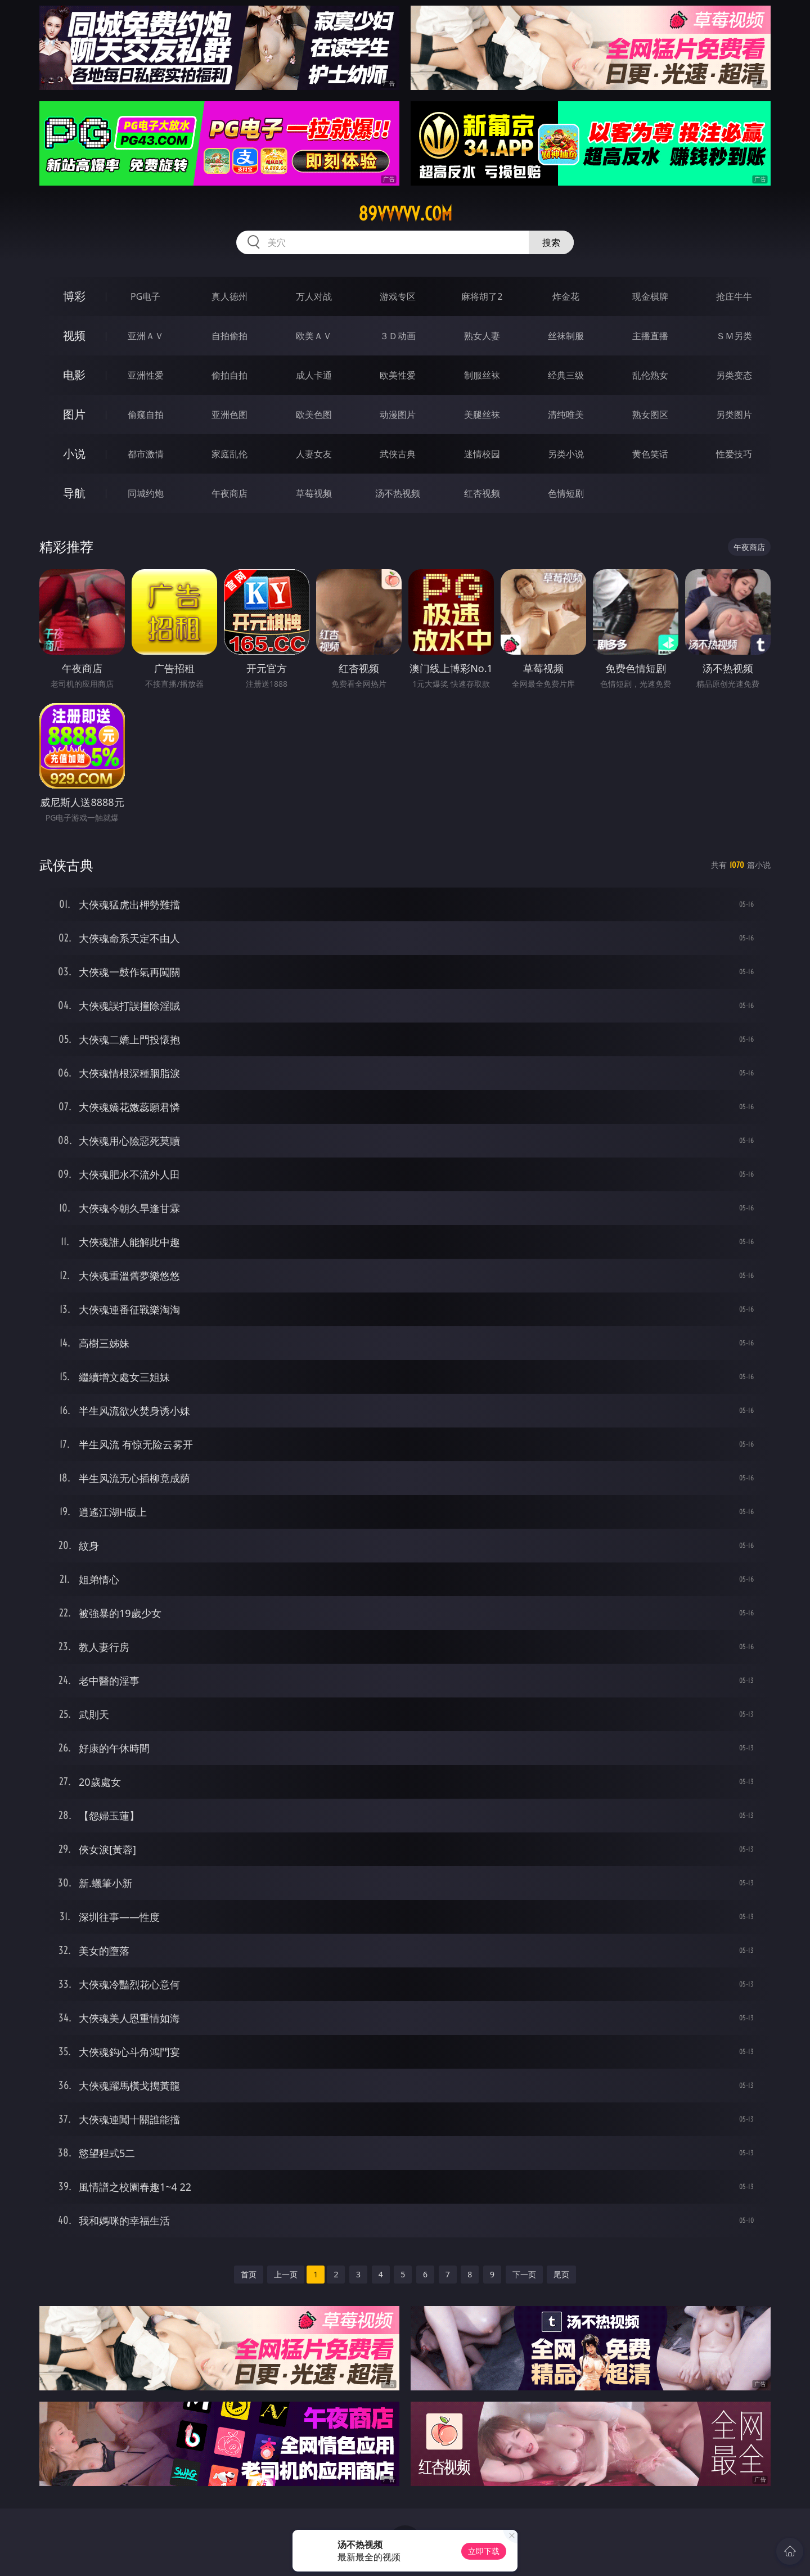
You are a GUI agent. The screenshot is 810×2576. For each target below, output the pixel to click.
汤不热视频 (397, 493)
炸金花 (565, 296)
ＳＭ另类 (734, 336)
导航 (74, 493)
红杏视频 (482, 493)
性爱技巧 (734, 454)
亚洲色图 (230, 414)
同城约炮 (146, 493)
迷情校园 (482, 454)
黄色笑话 (650, 454)
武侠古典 (398, 454)
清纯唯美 (566, 414)
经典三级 (566, 375)
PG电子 (145, 296)
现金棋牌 (650, 296)
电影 (74, 374)
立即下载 (484, 2551)
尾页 (561, 2274)
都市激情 (146, 454)
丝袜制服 (566, 336)
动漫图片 (398, 414)
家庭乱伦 (230, 454)
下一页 (524, 2274)
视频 (74, 335)
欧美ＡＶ (314, 336)
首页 (248, 2274)
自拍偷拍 (230, 336)
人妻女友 (314, 454)
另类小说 (566, 454)
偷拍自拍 (230, 375)
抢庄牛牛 (734, 296)
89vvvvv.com (405, 213)
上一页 (286, 2274)
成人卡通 (314, 375)
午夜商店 (230, 493)
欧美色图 (314, 414)
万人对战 (314, 296)
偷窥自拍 (146, 414)
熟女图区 (650, 414)
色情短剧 (566, 493)
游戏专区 (398, 296)
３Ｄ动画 (398, 336)
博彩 (74, 296)
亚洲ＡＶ (146, 336)
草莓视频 (314, 493)
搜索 (551, 242)
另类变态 (734, 375)
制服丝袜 (482, 375)
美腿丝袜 (482, 414)
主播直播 (650, 336)
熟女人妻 (482, 336)
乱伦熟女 (650, 375)
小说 (74, 453)
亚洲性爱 (146, 375)
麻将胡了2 (481, 296)
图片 (74, 414)
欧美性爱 (398, 375)
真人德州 (230, 296)
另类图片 (734, 414)
